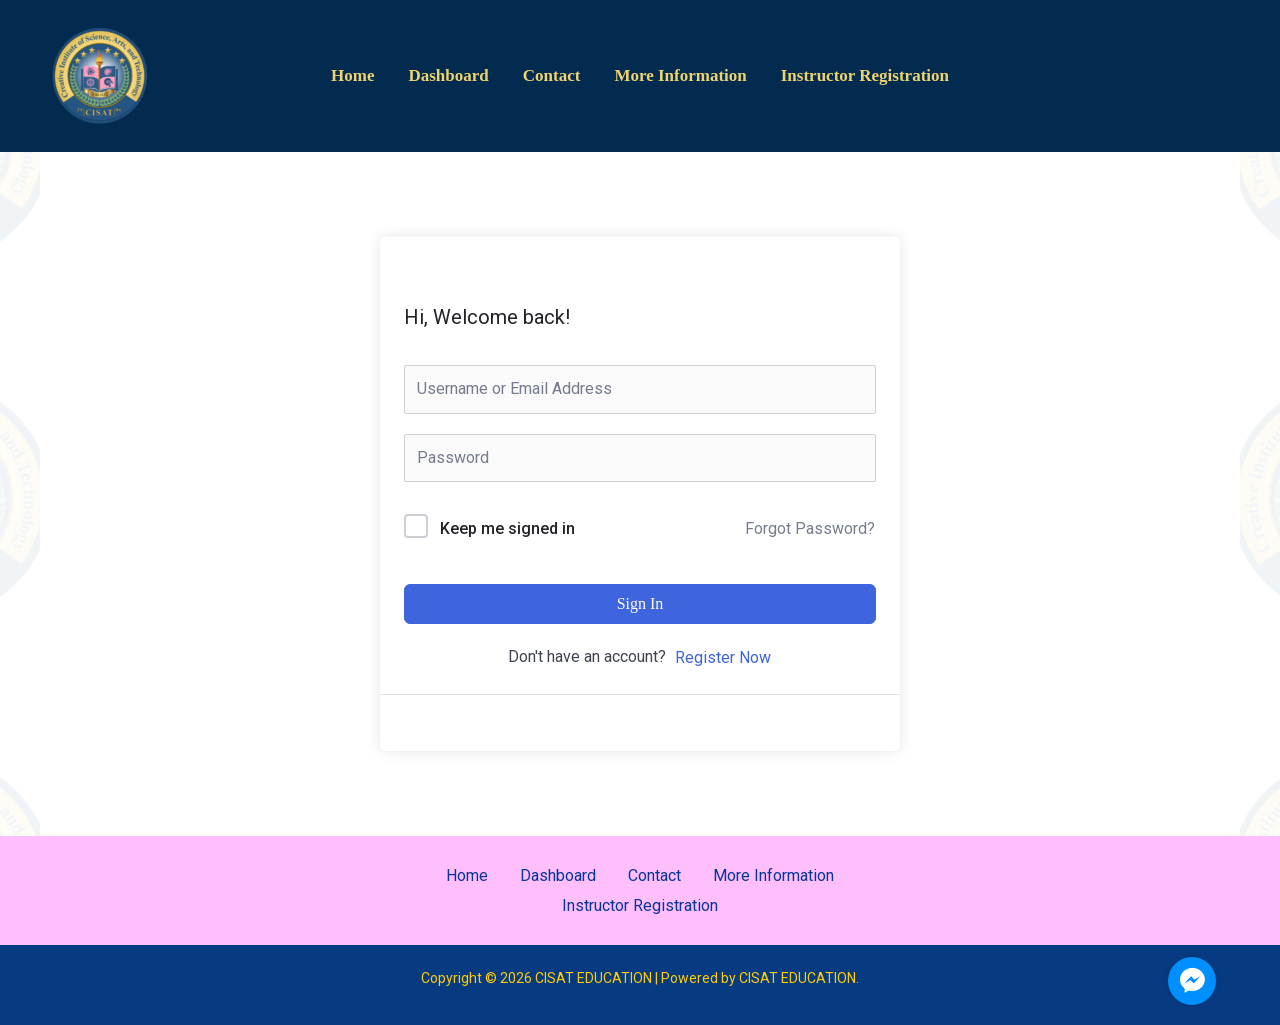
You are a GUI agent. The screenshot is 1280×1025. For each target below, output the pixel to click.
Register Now (723, 657)
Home (352, 75)
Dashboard (448, 75)
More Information (680, 75)
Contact (552, 75)
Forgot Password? (810, 528)
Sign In (640, 603)
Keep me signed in (507, 528)
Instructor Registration (865, 75)
